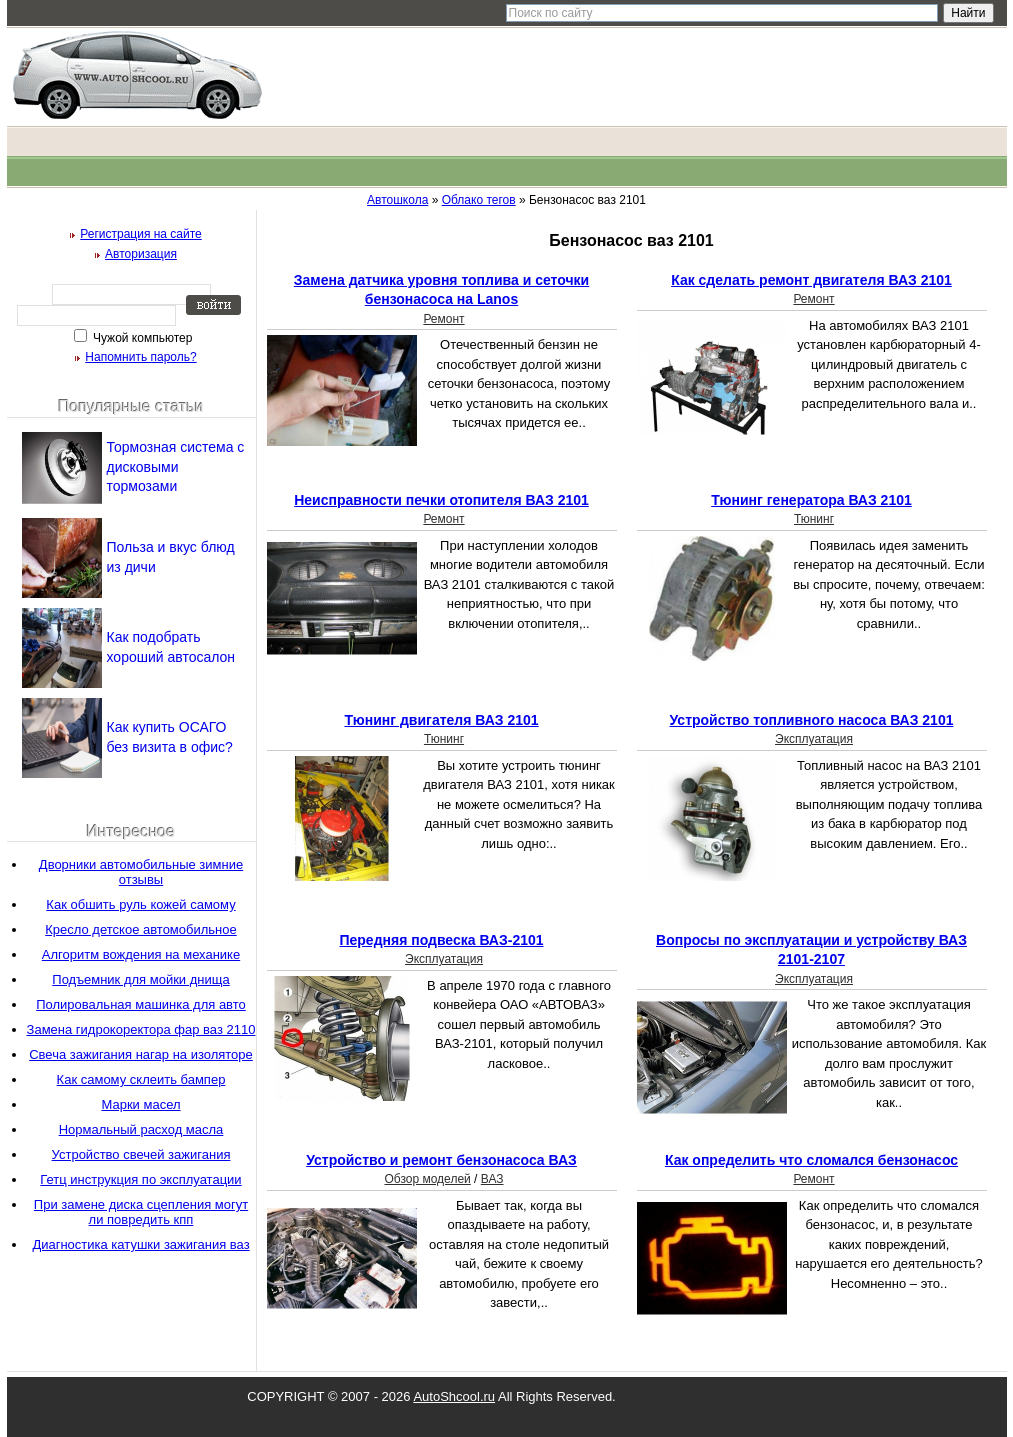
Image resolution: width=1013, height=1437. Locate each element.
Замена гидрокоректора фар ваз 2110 (141, 1029)
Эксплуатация (814, 739)
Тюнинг (814, 519)
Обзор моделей (427, 1179)
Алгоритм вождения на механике (141, 954)
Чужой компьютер (141, 338)
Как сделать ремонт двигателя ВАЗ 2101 (811, 280)
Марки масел (140, 1104)
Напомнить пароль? (140, 357)
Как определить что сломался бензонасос (811, 1160)
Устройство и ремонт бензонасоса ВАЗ (441, 1160)
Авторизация (141, 254)
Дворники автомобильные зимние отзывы (141, 872)
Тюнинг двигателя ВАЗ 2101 (441, 720)
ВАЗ (492, 1179)
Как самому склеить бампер (141, 1079)
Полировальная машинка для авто (141, 1004)
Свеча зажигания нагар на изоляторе (141, 1054)
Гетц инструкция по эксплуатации (140, 1179)
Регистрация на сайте (141, 234)
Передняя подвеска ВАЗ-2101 (441, 940)
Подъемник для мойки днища (140, 979)
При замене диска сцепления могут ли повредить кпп (141, 1212)
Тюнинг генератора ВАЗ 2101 (811, 500)
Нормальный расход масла (141, 1129)
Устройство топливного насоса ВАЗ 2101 (812, 720)
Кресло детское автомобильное (140, 929)
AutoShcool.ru (454, 1396)
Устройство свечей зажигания (141, 1154)
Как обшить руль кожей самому (140, 904)
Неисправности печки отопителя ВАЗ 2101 (441, 500)
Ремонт (443, 319)
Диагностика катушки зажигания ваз (140, 1244)
